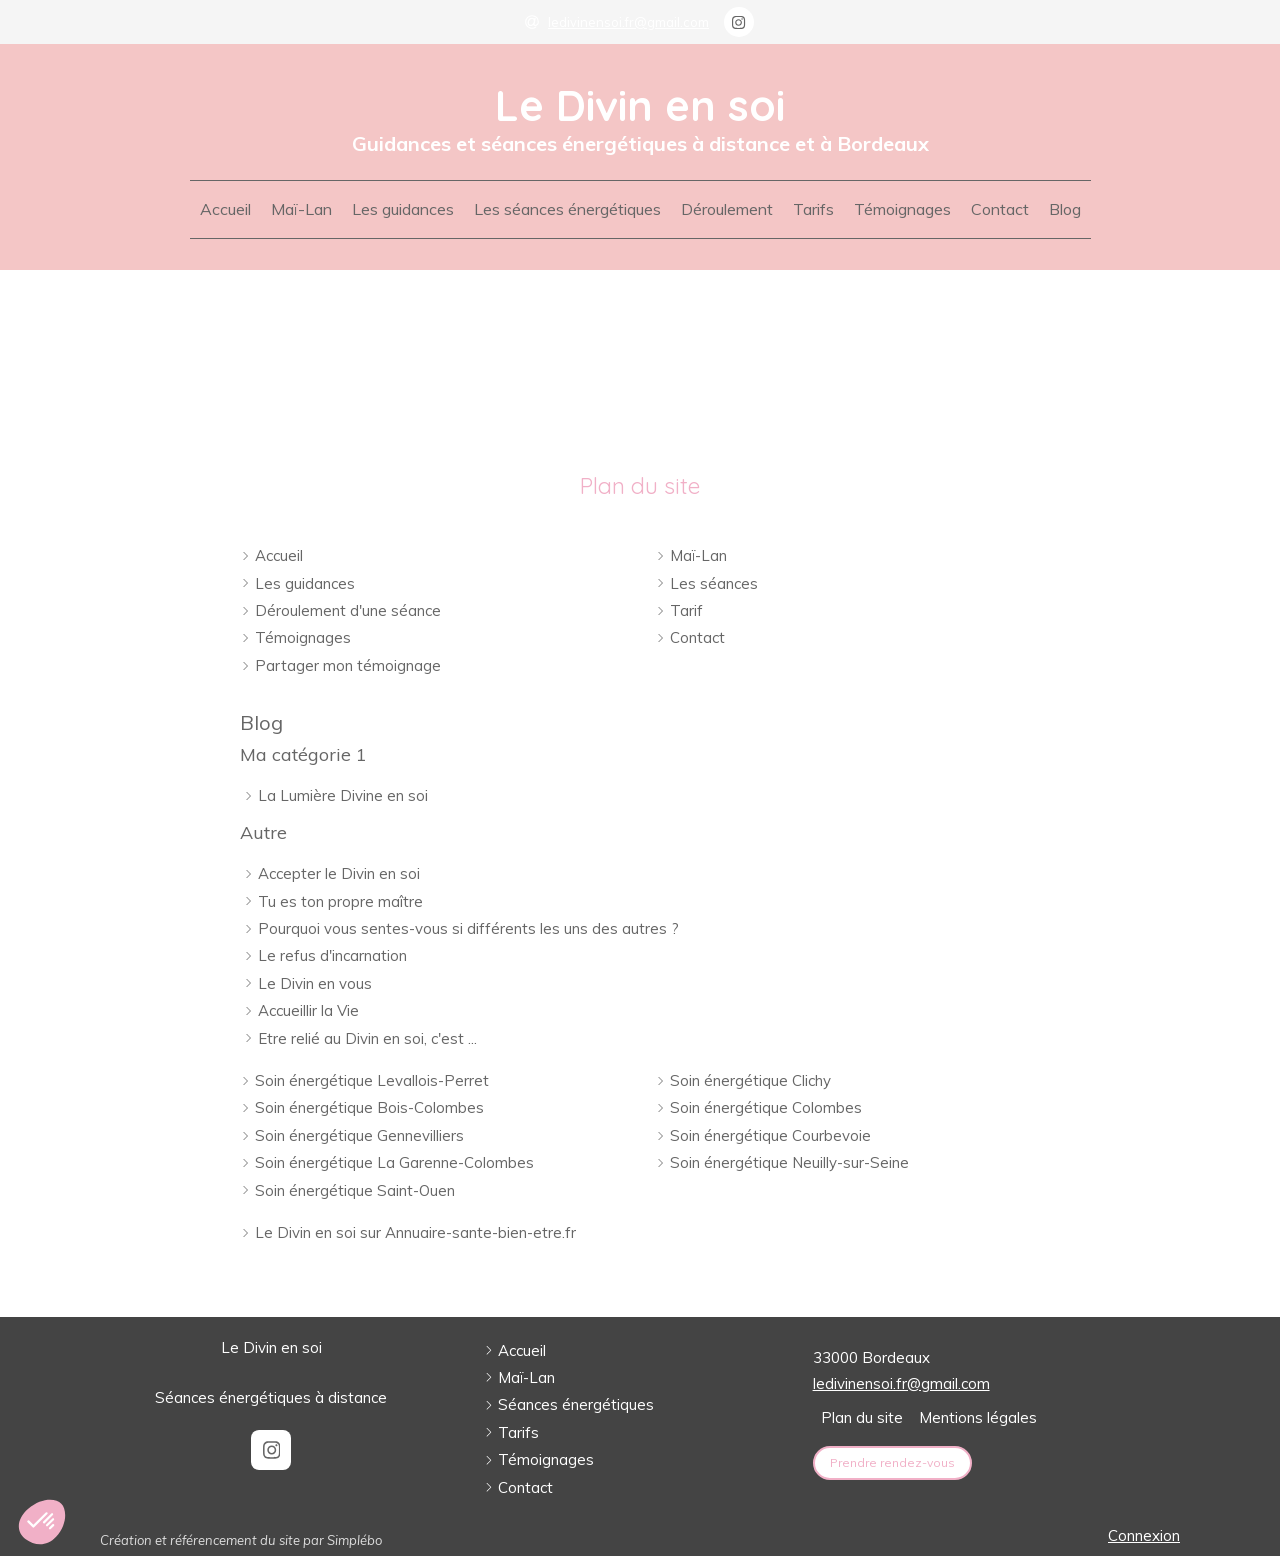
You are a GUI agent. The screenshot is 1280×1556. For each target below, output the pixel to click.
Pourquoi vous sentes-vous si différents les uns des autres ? (468, 928)
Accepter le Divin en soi (339, 873)
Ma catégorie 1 (303, 754)
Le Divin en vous (315, 983)
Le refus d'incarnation (332, 955)
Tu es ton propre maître (340, 901)
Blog (261, 722)
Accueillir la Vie (308, 1010)
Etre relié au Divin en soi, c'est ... (367, 1038)
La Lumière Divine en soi (343, 795)
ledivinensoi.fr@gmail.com (901, 1383)
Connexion (1144, 1535)
